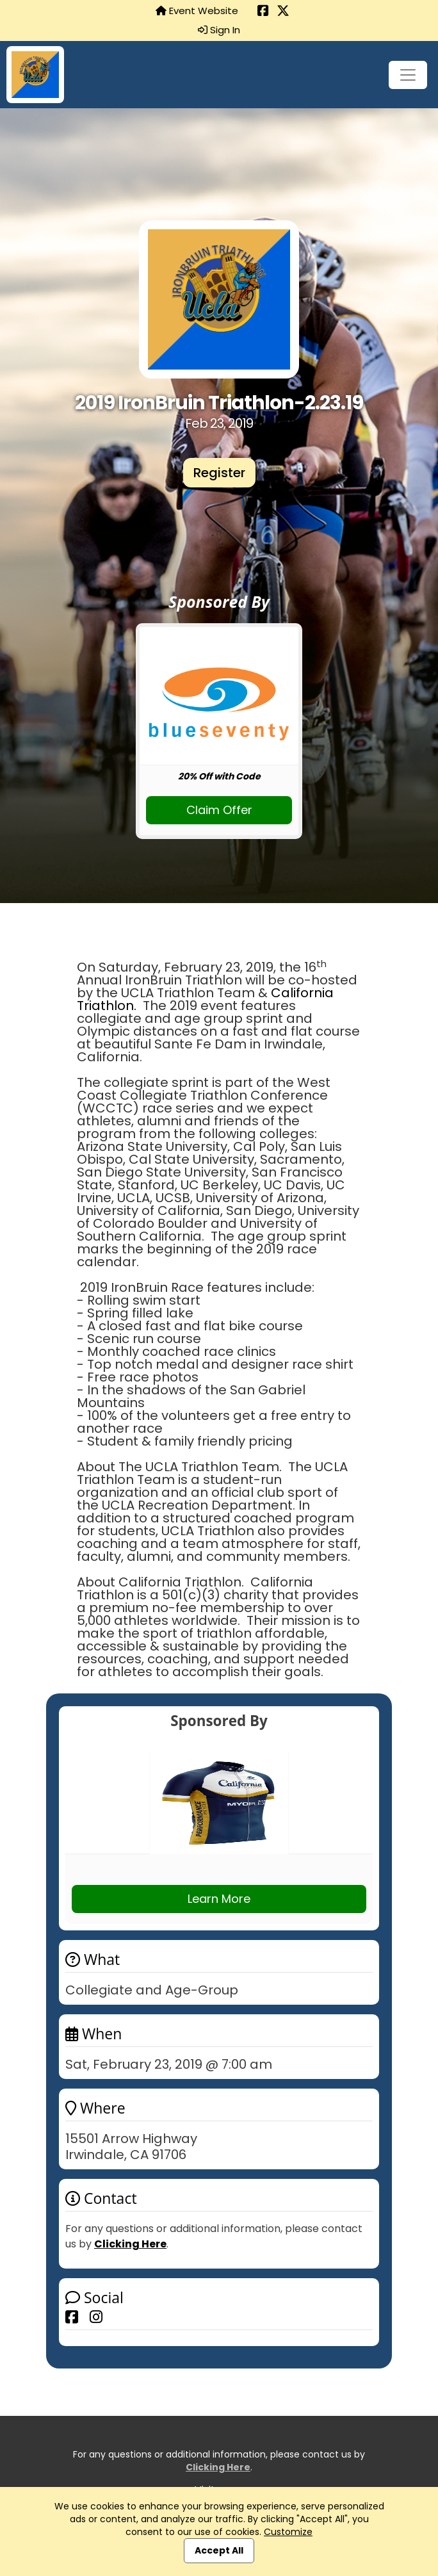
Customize (288, 2531)
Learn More (219, 1899)
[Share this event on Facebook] (71, 2316)
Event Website (197, 10)
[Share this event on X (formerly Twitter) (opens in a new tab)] (283, 12)
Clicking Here (130, 2244)
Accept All (219, 2550)
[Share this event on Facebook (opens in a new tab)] (263, 12)
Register (219, 473)
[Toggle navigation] (408, 75)
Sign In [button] (219, 30)
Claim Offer (219, 810)
